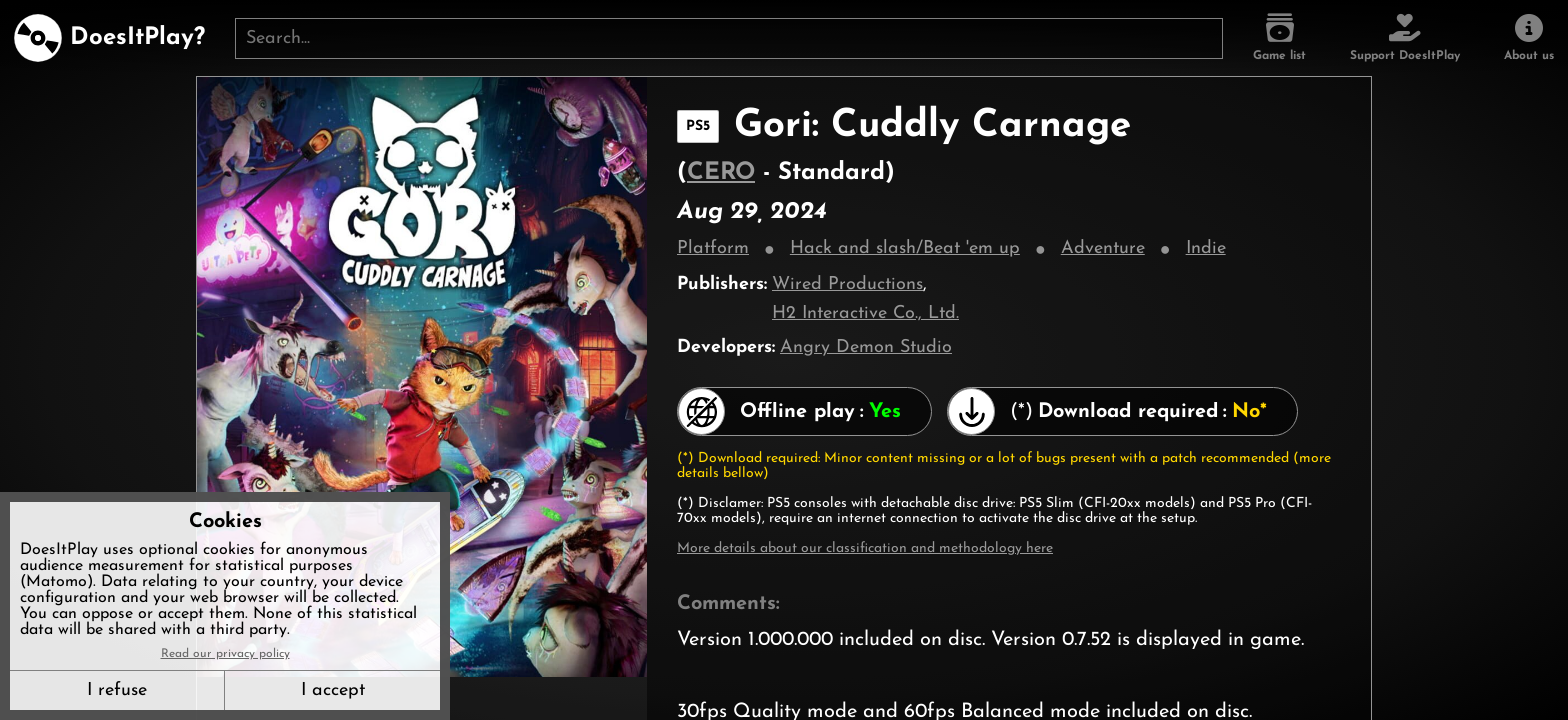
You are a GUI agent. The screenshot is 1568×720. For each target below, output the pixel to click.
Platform (713, 248)
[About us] (1529, 38)
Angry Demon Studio (866, 347)
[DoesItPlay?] (109, 38)
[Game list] (1279, 38)
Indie (1206, 248)
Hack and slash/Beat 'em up (905, 248)
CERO (721, 173)
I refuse (117, 690)
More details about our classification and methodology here (865, 548)
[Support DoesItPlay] (1405, 38)
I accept (333, 690)
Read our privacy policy (225, 654)
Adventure (1103, 248)
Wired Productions (847, 284)
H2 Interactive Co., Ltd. (865, 313)
